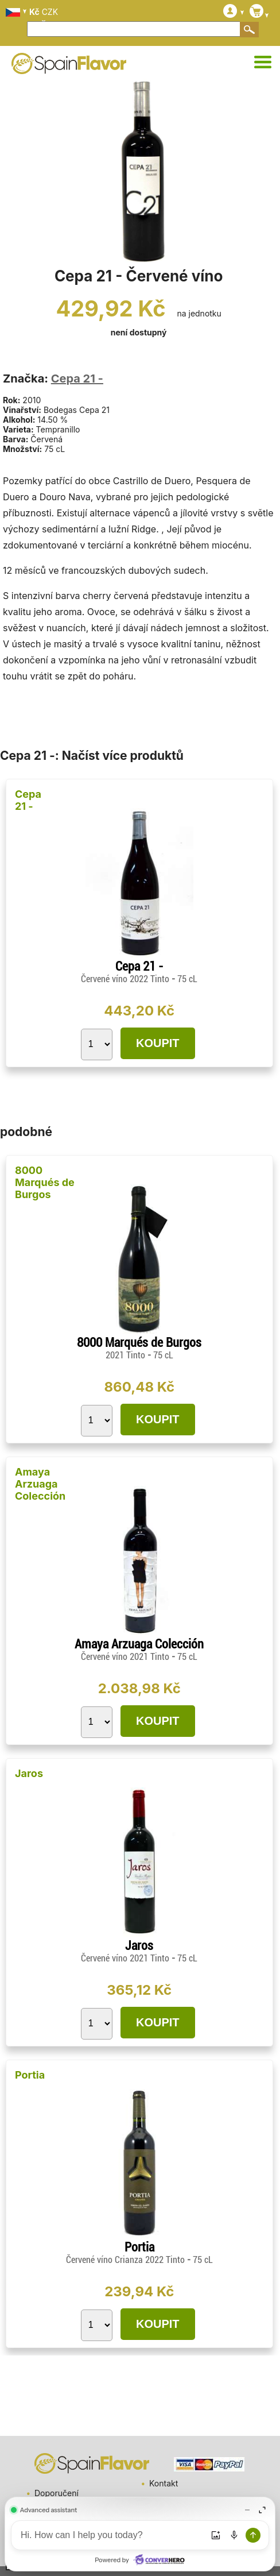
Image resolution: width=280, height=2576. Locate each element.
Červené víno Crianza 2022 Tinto (126, 2259)
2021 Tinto (126, 1355)
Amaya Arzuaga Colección (40, 1484)
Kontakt (163, 2483)
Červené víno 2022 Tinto (126, 979)
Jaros (29, 1773)
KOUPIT (158, 1043)
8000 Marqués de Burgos (45, 1182)
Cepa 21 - (77, 378)
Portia (30, 2075)
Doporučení (56, 2493)
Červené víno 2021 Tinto (126, 1656)
